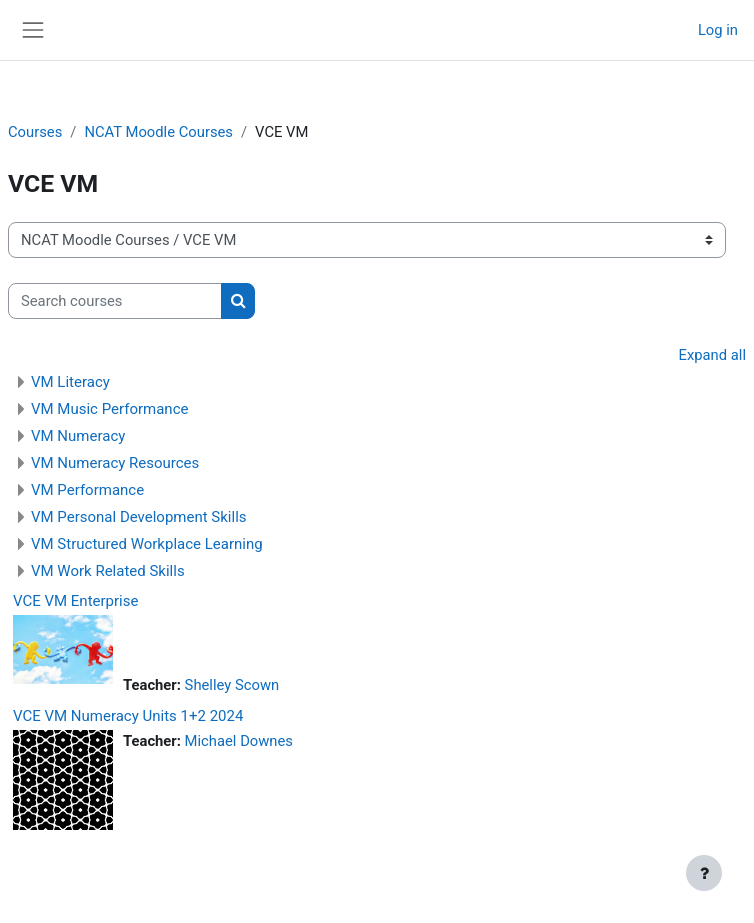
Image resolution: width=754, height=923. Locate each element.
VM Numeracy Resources (115, 463)
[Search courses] (115, 301)
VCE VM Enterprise (75, 601)
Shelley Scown (232, 685)
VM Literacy (70, 382)
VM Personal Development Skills (139, 517)
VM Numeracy (78, 436)
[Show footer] (704, 873)
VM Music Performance (109, 409)
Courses (35, 132)
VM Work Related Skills (108, 571)
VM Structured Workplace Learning (147, 544)
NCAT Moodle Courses (158, 132)
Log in (718, 30)
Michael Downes (239, 741)
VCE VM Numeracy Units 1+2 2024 (128, 716)
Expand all (712, 355)
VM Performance (87, 490)
